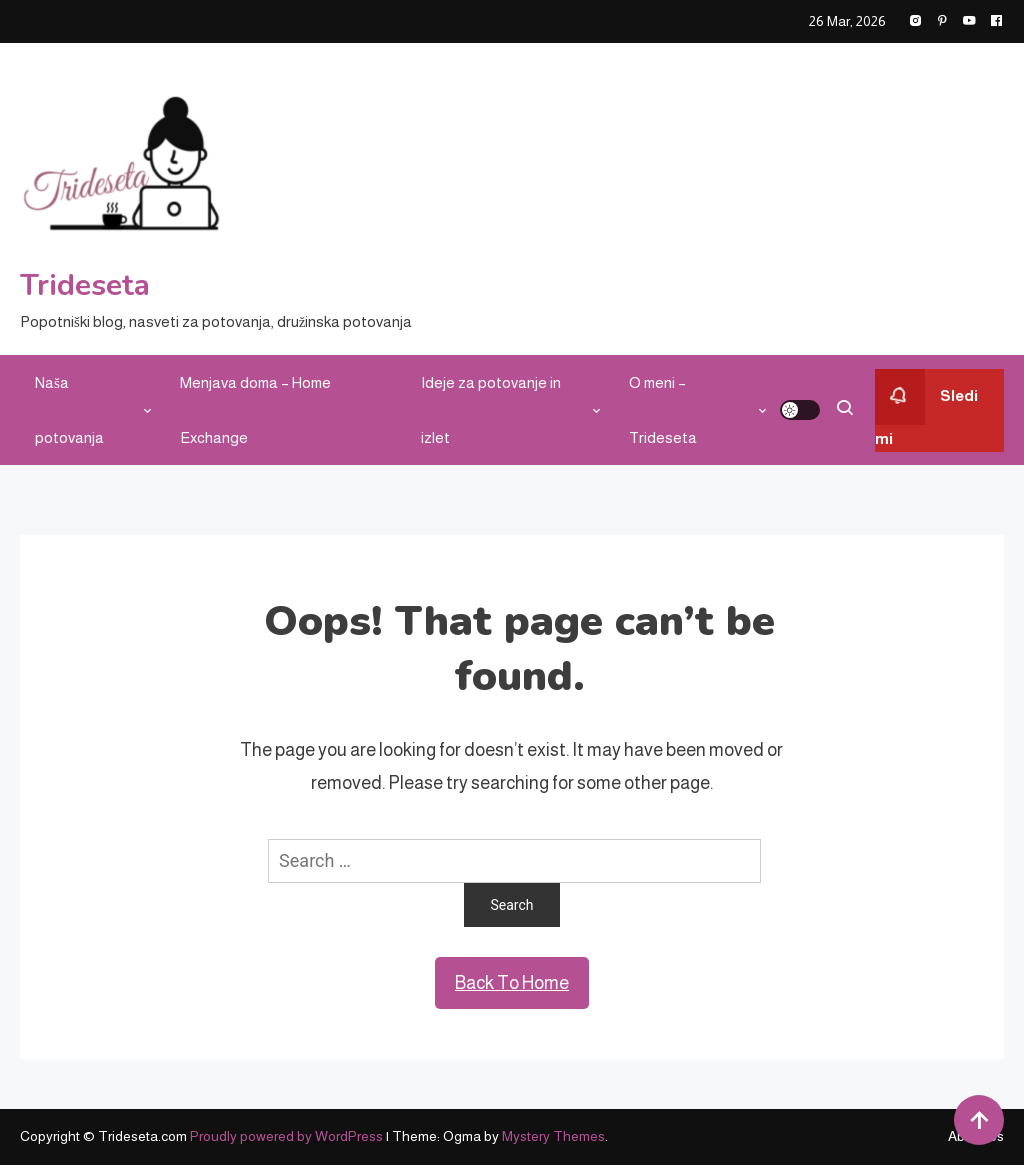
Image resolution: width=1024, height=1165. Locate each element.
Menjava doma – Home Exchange (255, 410)
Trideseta (85, 285)
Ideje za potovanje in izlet (491, 410)
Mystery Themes (553, 1136)
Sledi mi (926, 408)
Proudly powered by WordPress (288, 1136)
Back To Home (512, 983)
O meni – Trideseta (663, 410)
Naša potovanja (69, 410)
